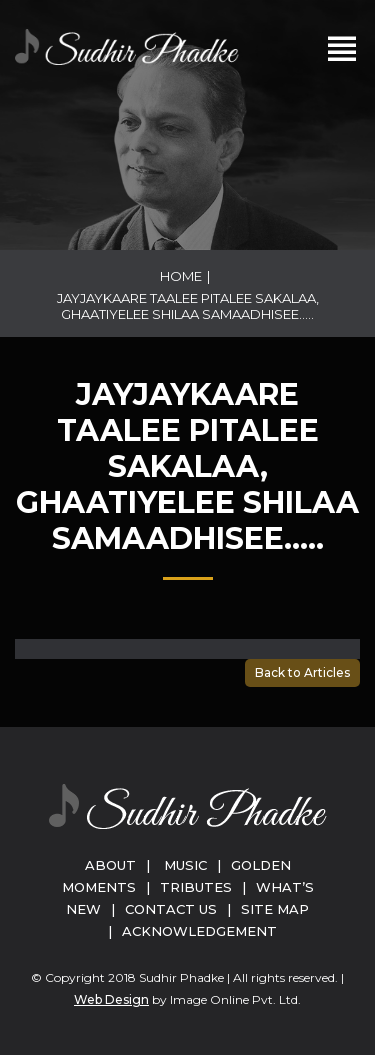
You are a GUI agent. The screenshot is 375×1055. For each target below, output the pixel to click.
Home (181, 276)
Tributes (196, 887)
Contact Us (171, 909)
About (110, 865)
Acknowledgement (199, 931)
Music (185, 865)
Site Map (275, 909)
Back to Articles (302, 672)
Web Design (111, 999)
